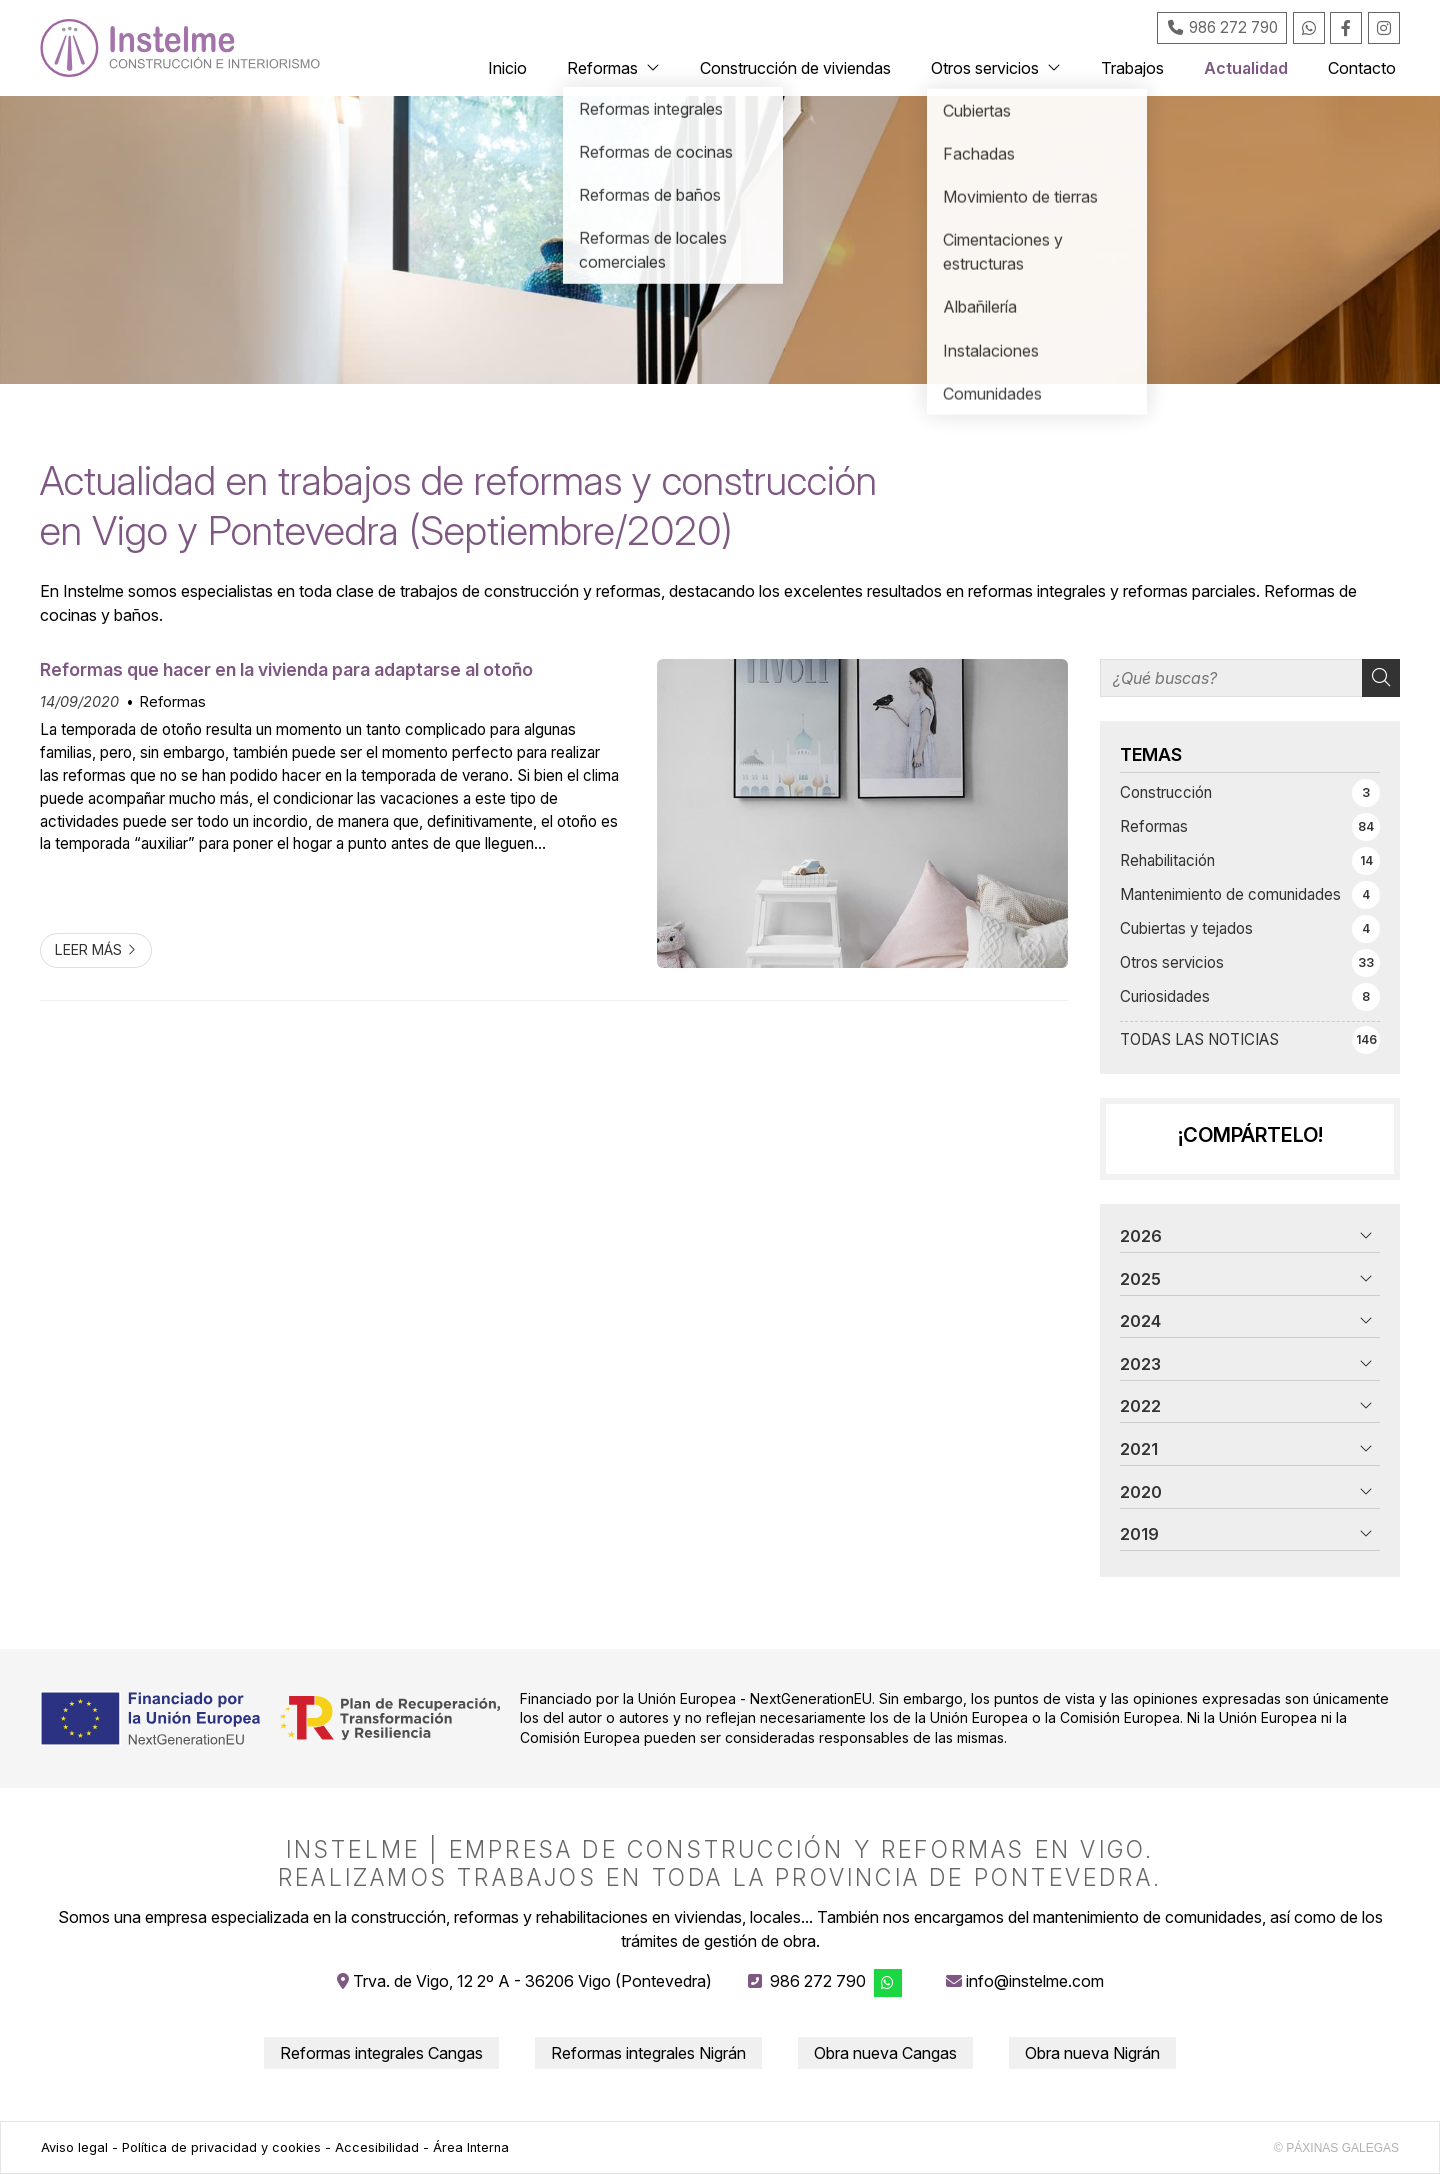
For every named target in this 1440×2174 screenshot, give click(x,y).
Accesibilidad (377, 2147)
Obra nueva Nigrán (1092, 2053)
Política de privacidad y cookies (221, 2147)
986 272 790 (818, 1981)
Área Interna (471, 2147)
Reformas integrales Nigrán (648, 2053)
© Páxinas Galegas (1336, 2148)
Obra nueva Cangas (885, 2053)
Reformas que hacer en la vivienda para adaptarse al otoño (286, 669)
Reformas (173, 701)
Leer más (88, 949)
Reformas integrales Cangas (381, 2053)
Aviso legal (74, 2147)
